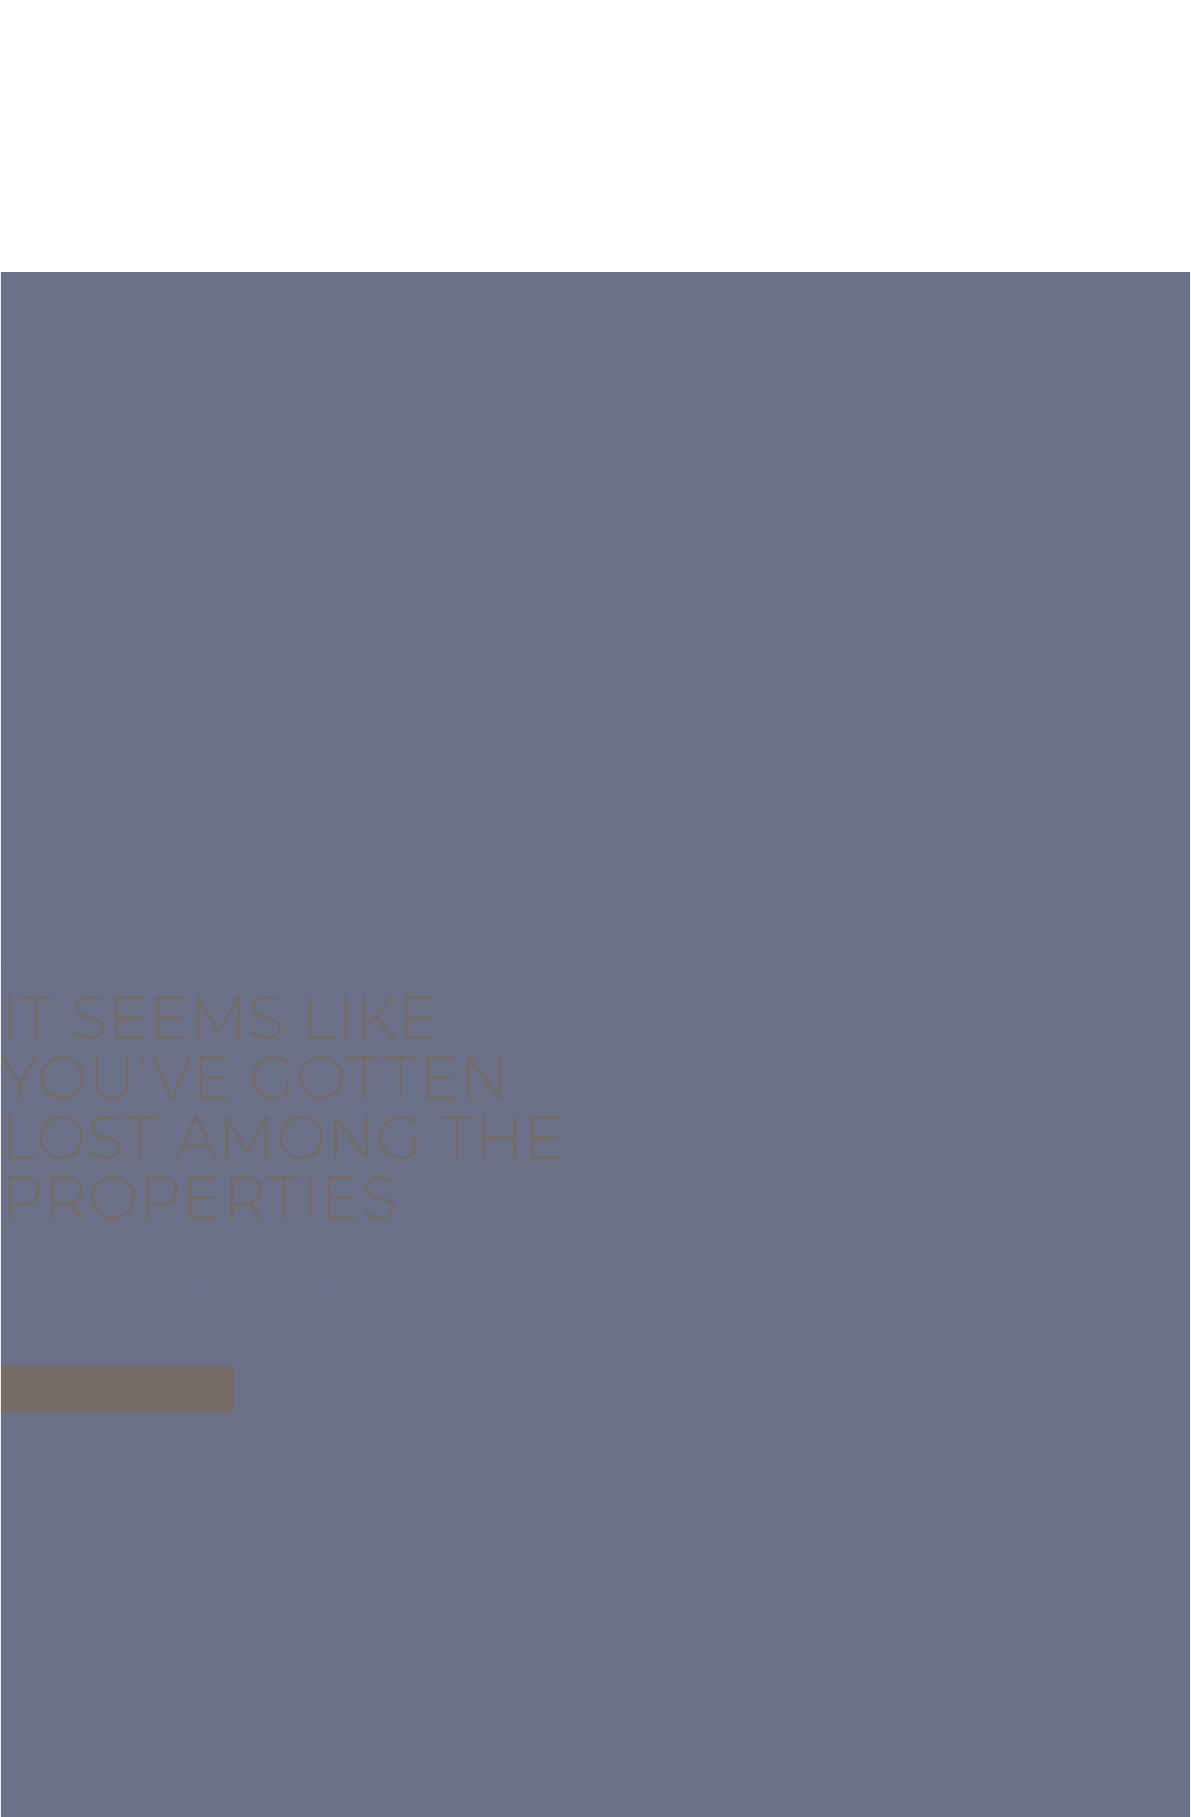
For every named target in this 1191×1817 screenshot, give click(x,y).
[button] (117, 1389)
